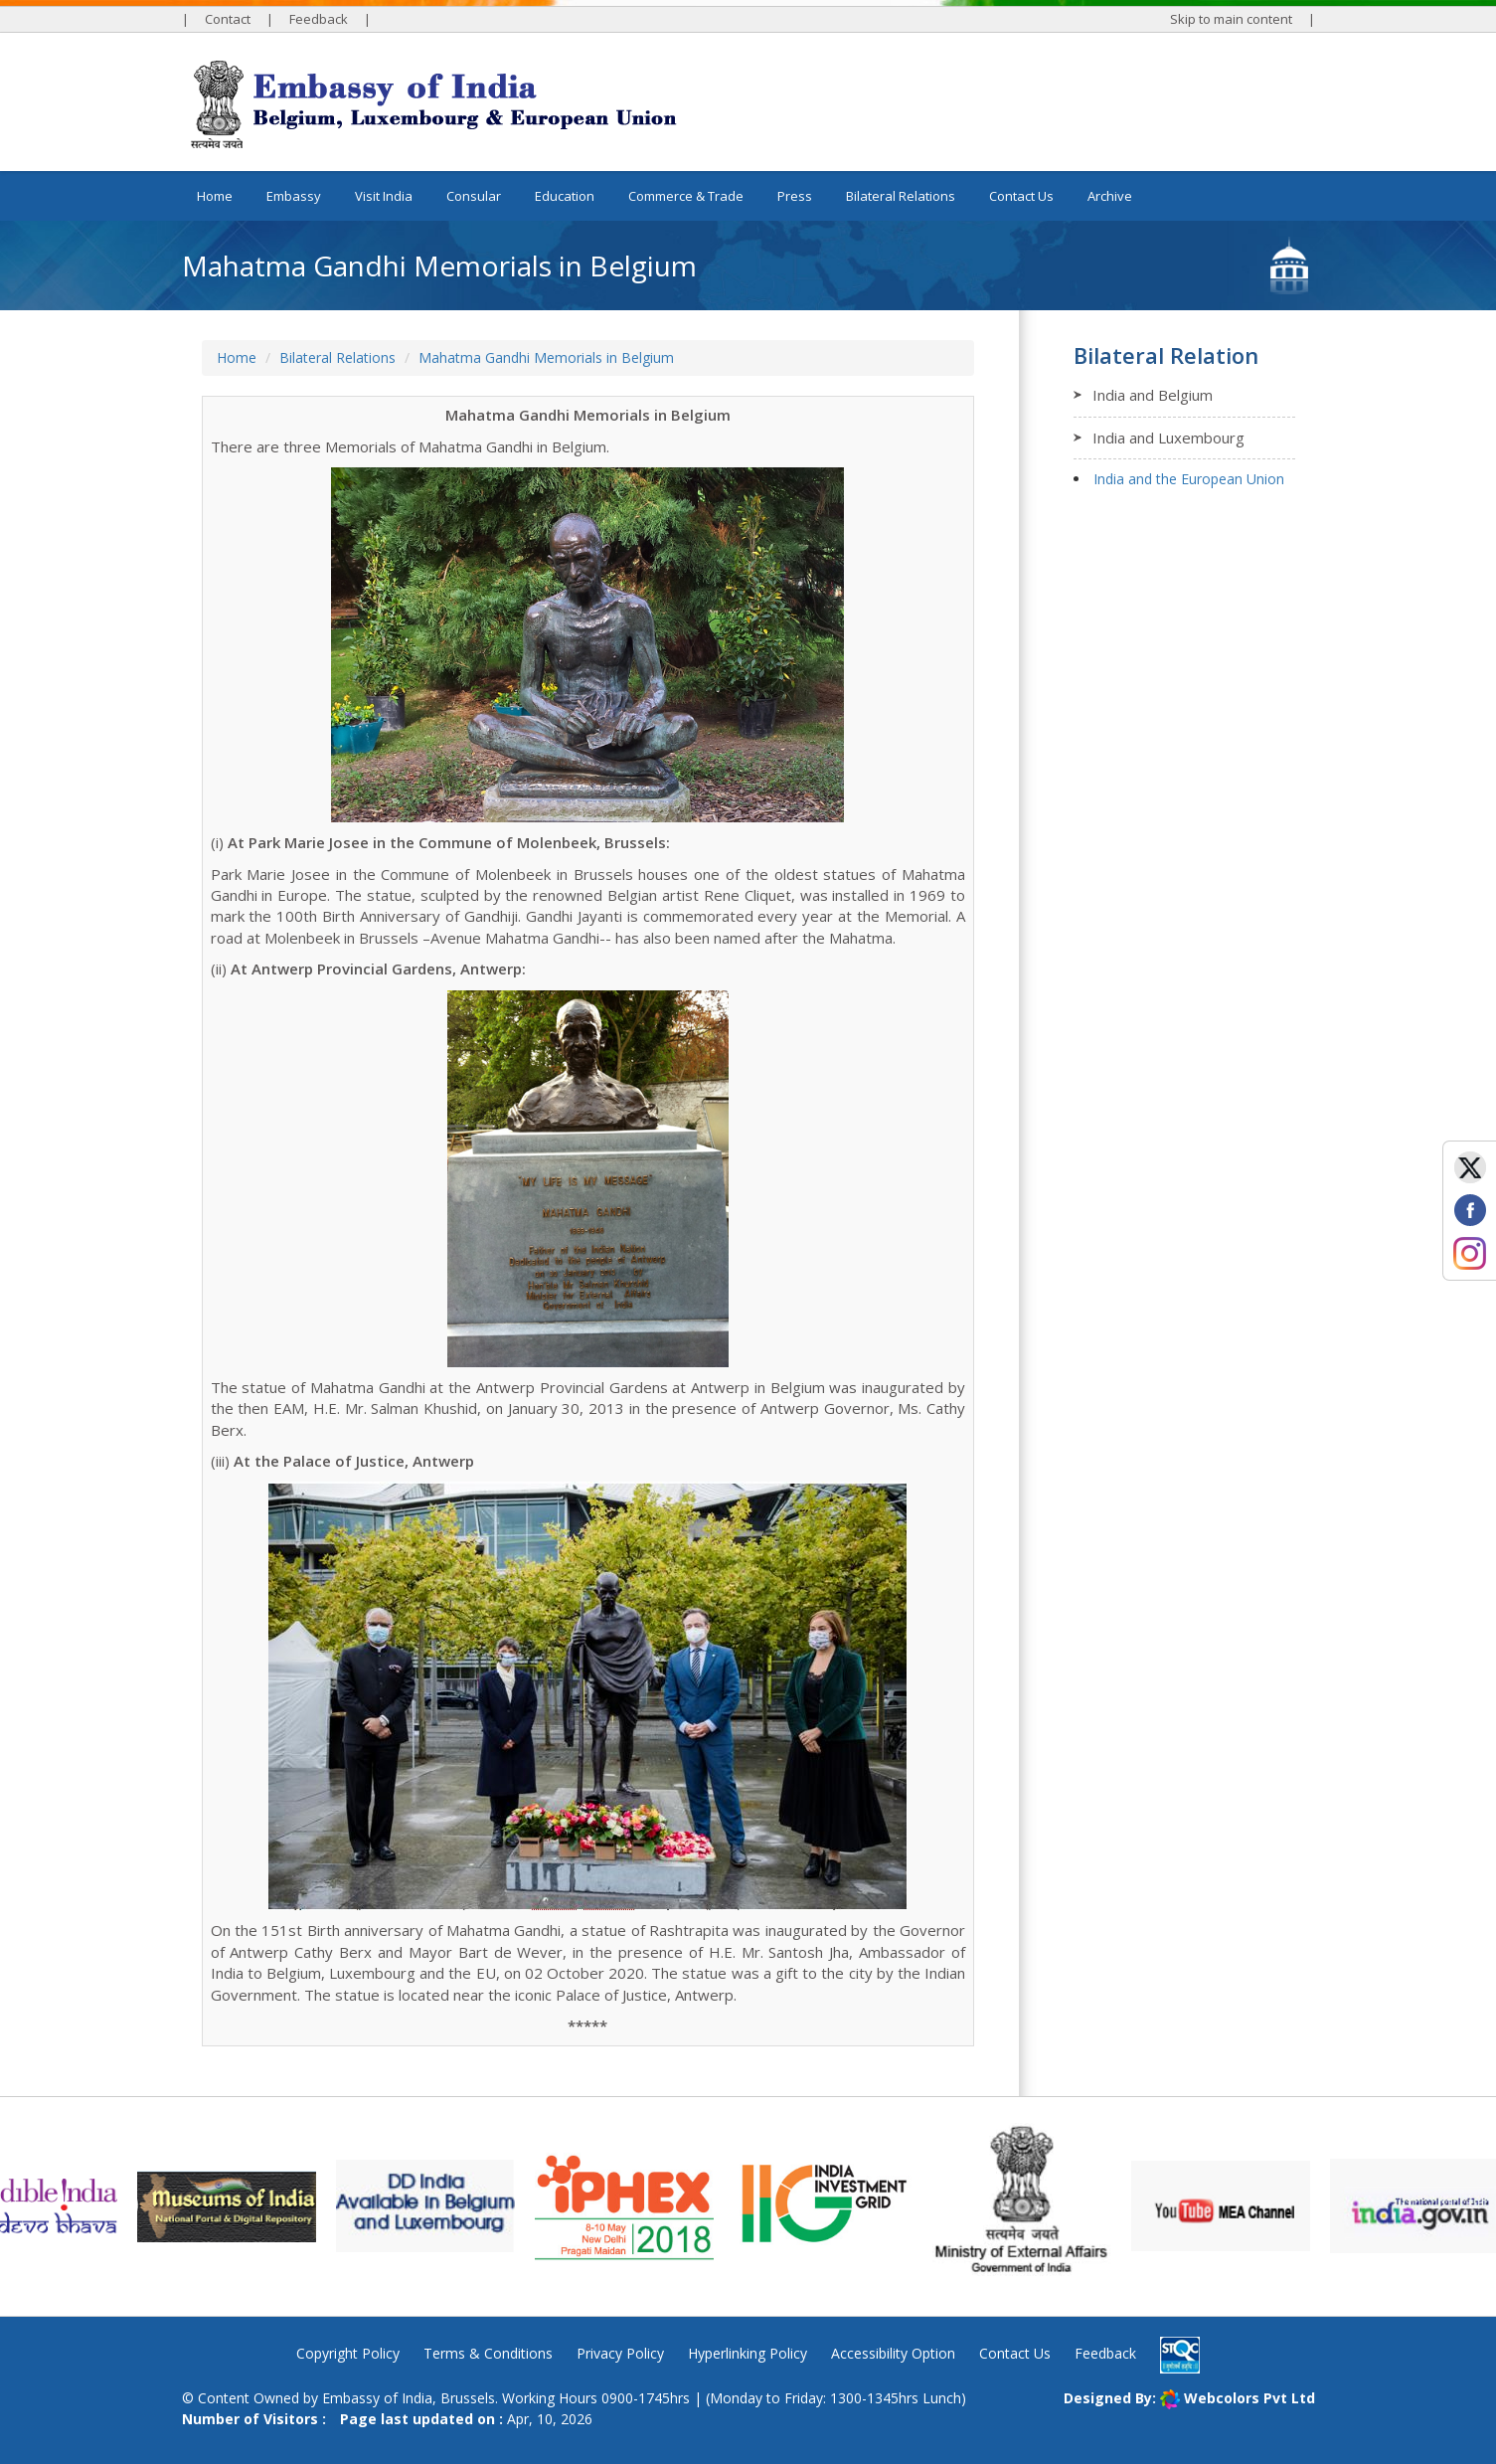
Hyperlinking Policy (747, 2353)
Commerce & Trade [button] (686, 196)
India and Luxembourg (1168, 437)
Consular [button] (473, 196)
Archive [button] (1109, 196)
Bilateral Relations (337, 357)
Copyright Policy (348, 2353)
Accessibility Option (893, 2353)
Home (215, 196)
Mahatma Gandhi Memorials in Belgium (546, 357)
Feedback (318, 19)
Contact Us (1021, 196)
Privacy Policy (620, 2353)
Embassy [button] (293, 196)
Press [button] (794, 196)
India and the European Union (1188, 478)
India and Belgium (1152, 395)
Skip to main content (1231, 19)
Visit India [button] (384, 196)
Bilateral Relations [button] (900, 196)
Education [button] (564, 196)
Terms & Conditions (488, 2353)
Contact (227, 19)
